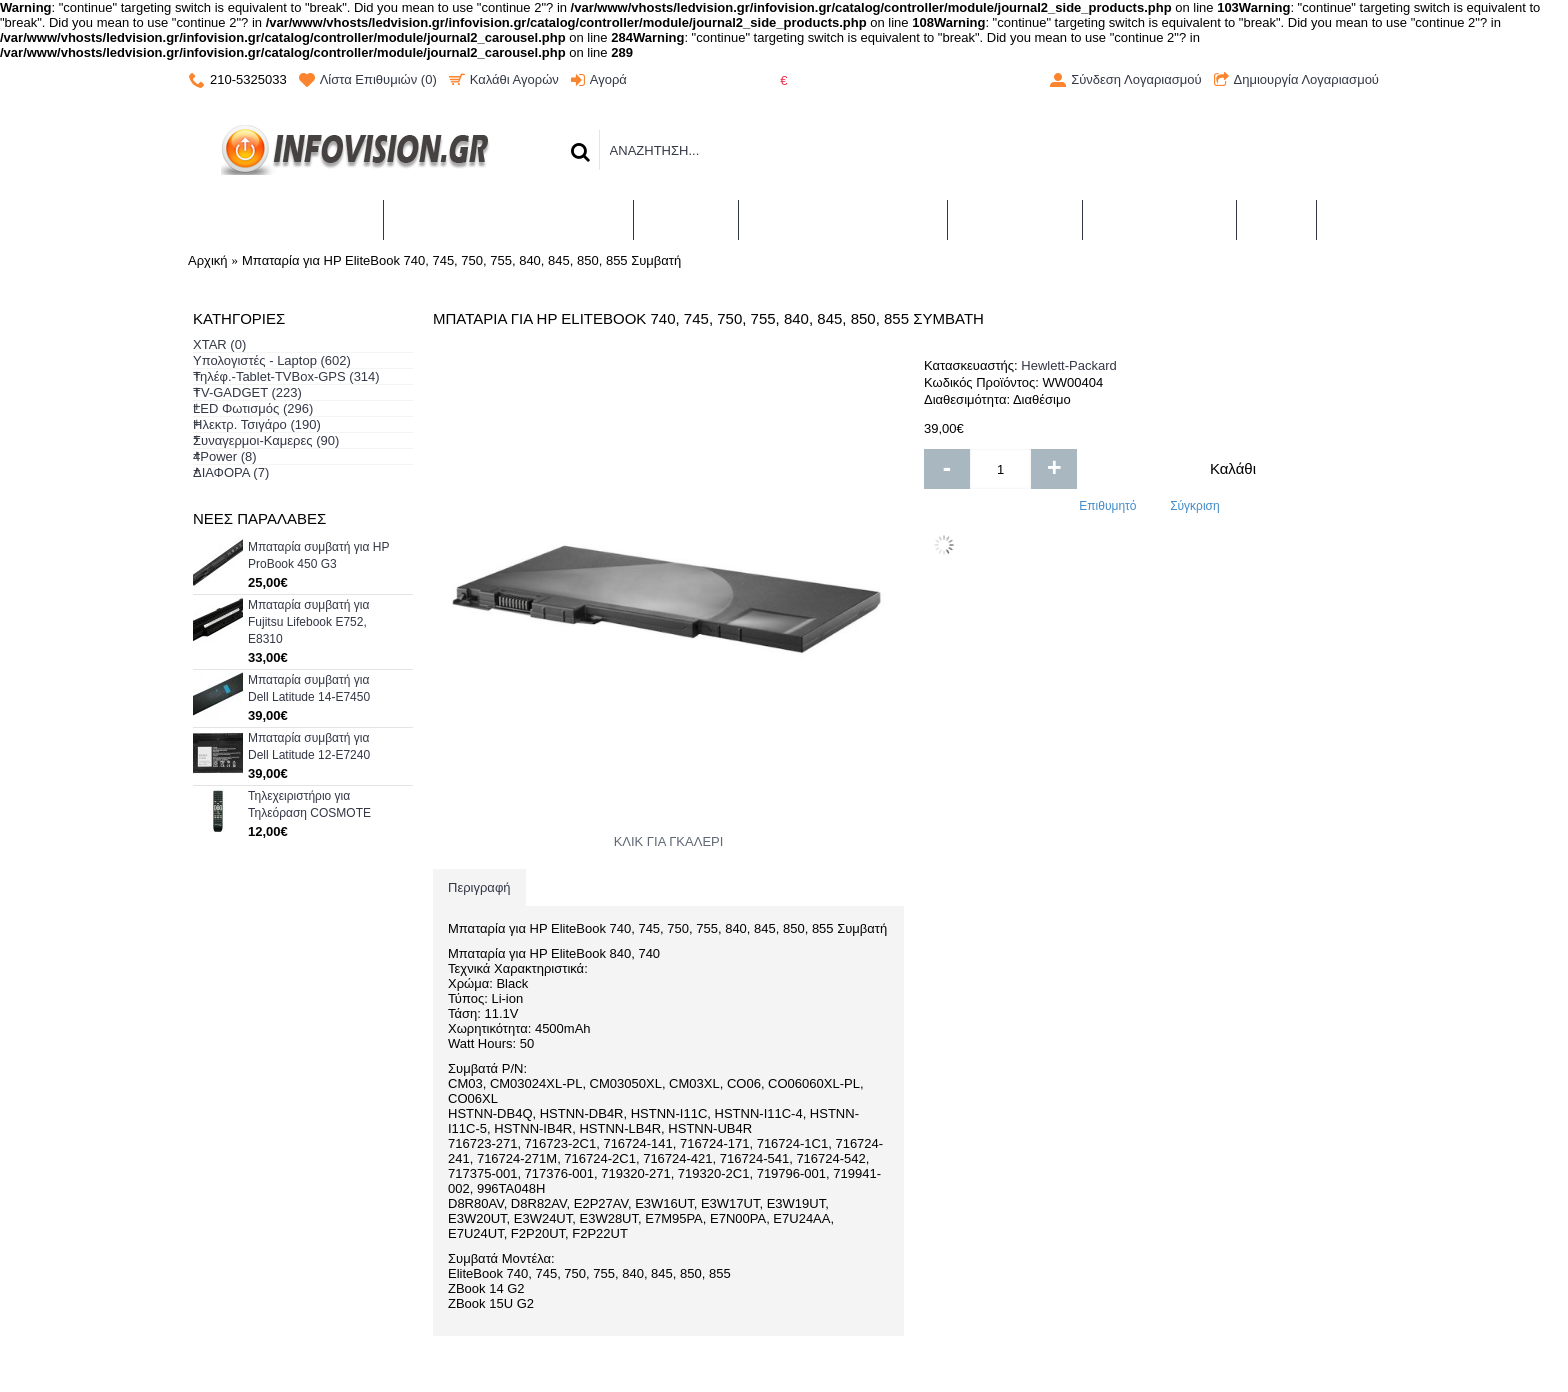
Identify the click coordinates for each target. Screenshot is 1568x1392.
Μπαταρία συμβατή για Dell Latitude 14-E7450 (309, 688)
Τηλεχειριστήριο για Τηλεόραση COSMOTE (309, 804)
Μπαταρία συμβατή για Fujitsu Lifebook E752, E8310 (308, 622)
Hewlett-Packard (1068, 365)
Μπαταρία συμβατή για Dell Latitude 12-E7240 (309, 746)
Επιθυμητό (1107, 506)
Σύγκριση (1195, 506)
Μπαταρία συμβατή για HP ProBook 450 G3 (318, 555)
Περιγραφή (479, 887)
